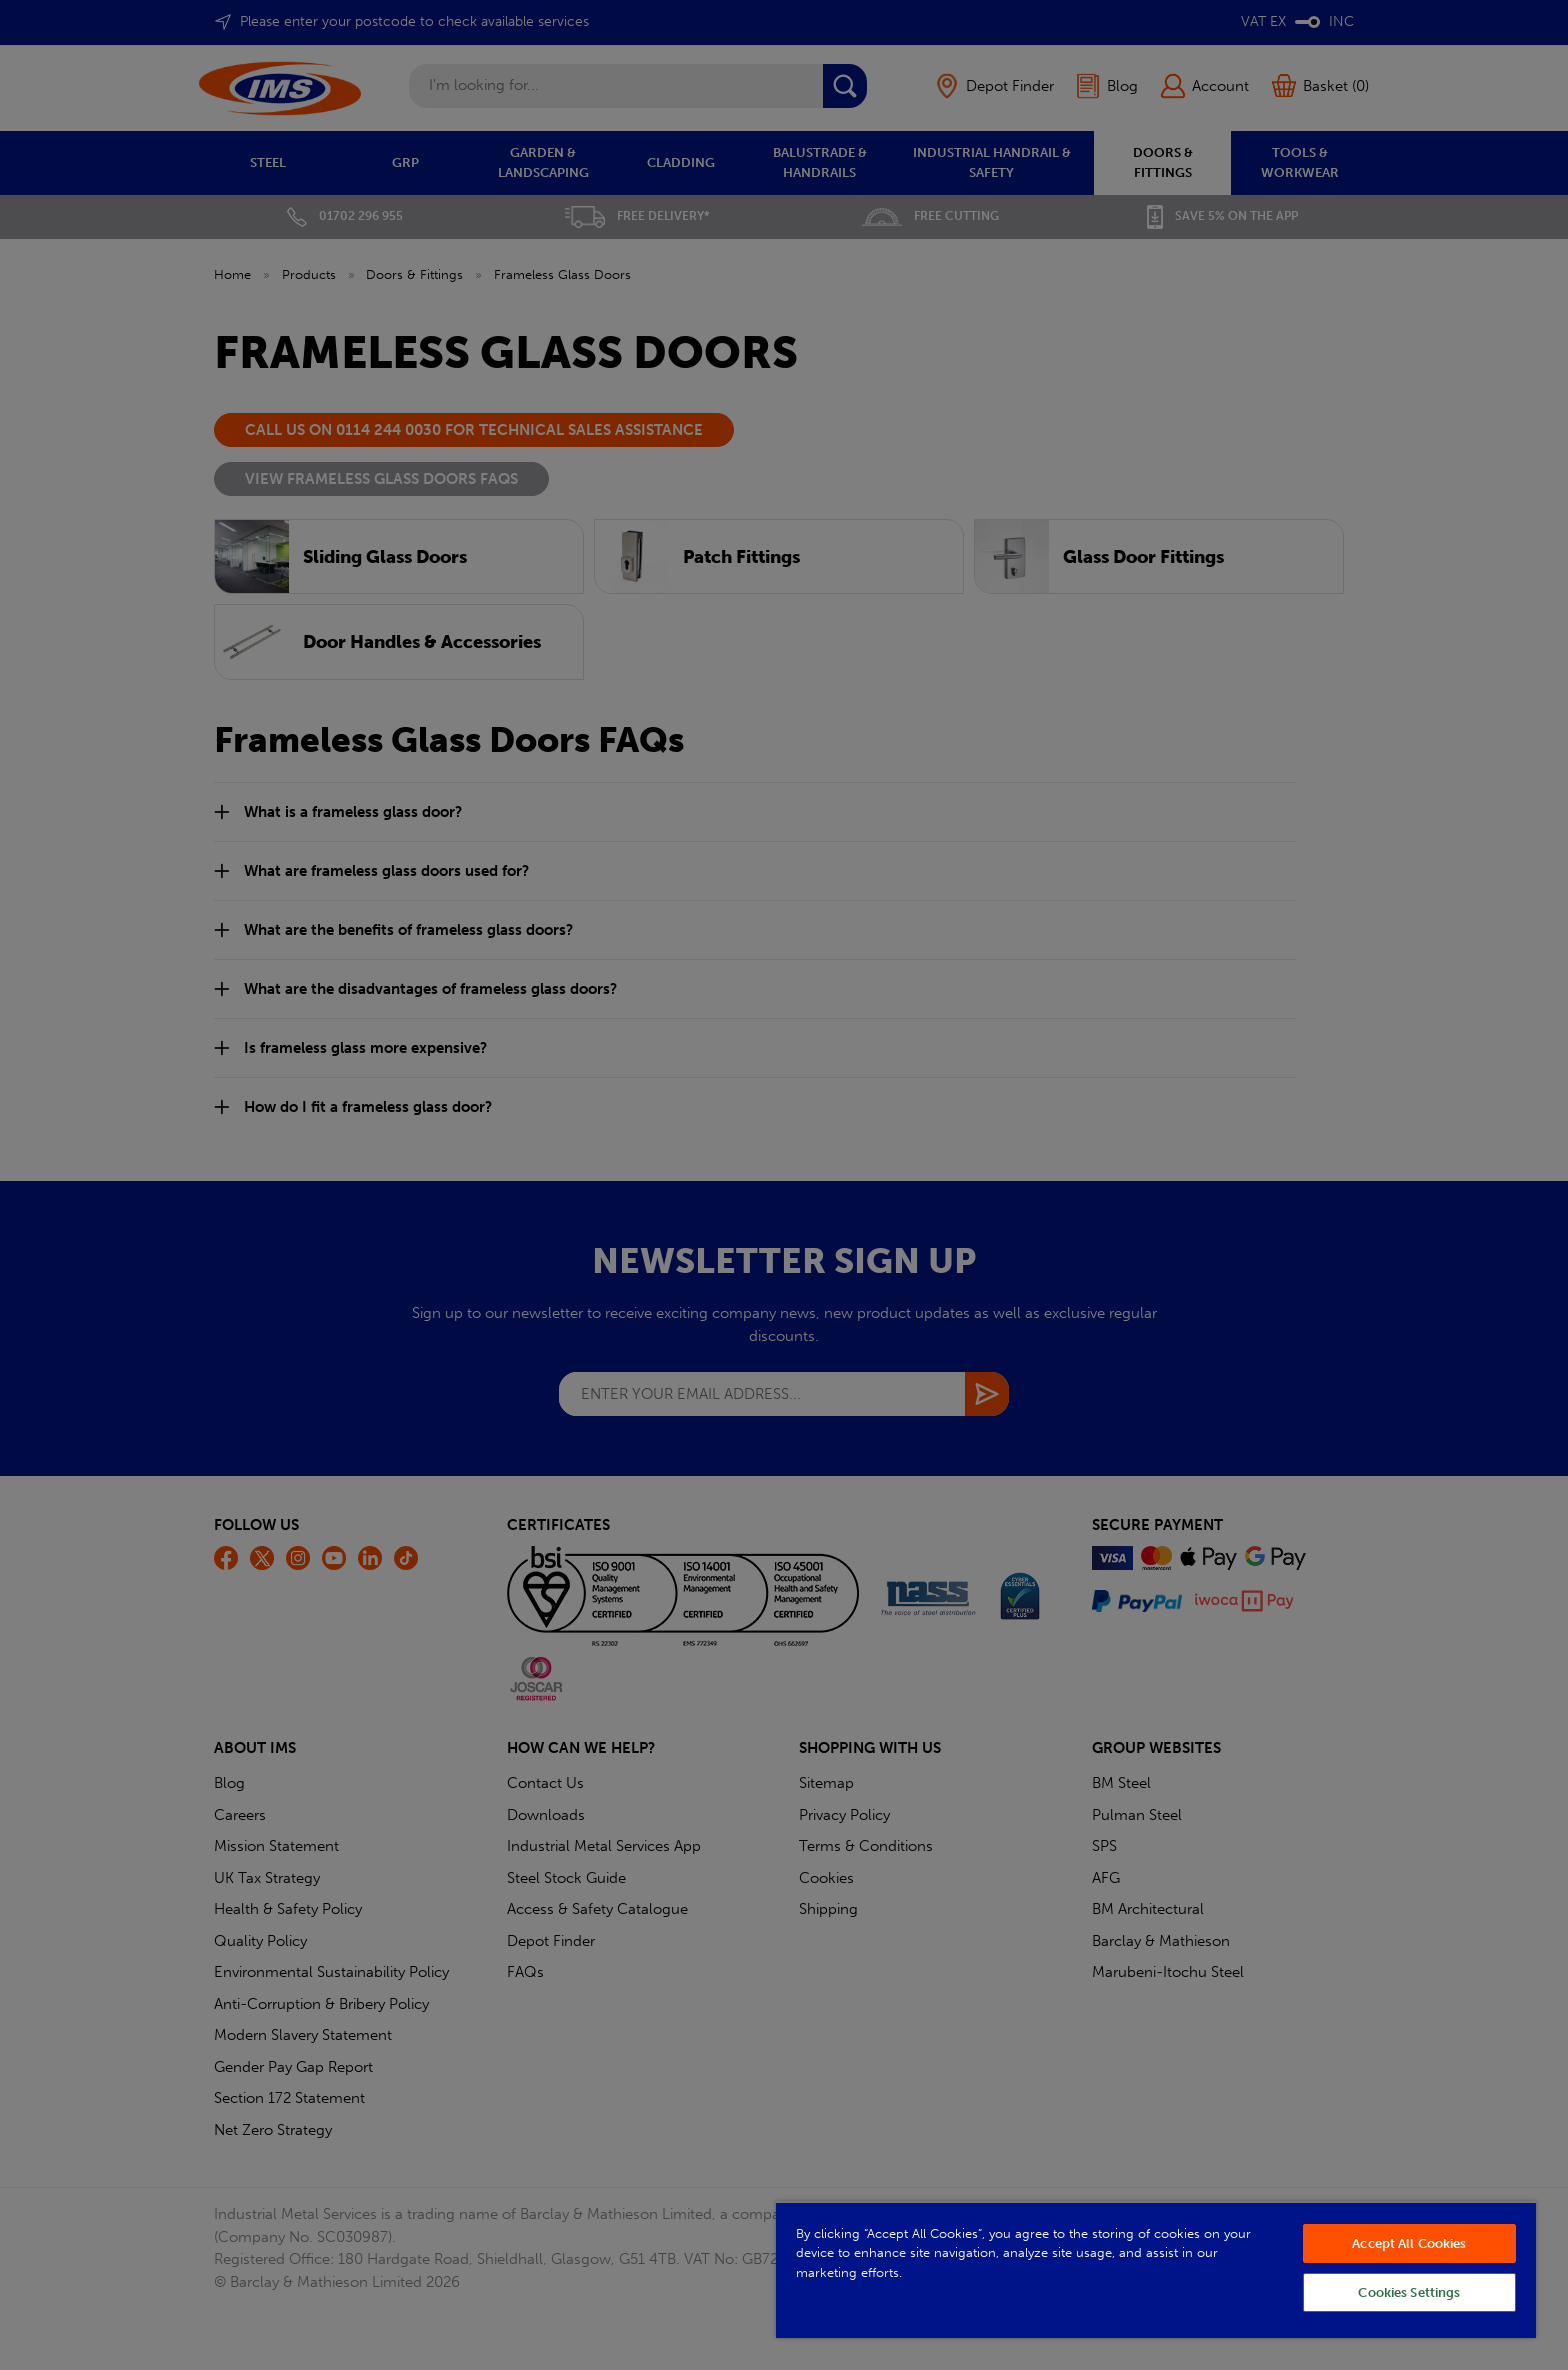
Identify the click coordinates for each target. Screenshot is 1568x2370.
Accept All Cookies (1409, 2243)
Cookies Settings (1409, 2292)
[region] (1156, 2269)
